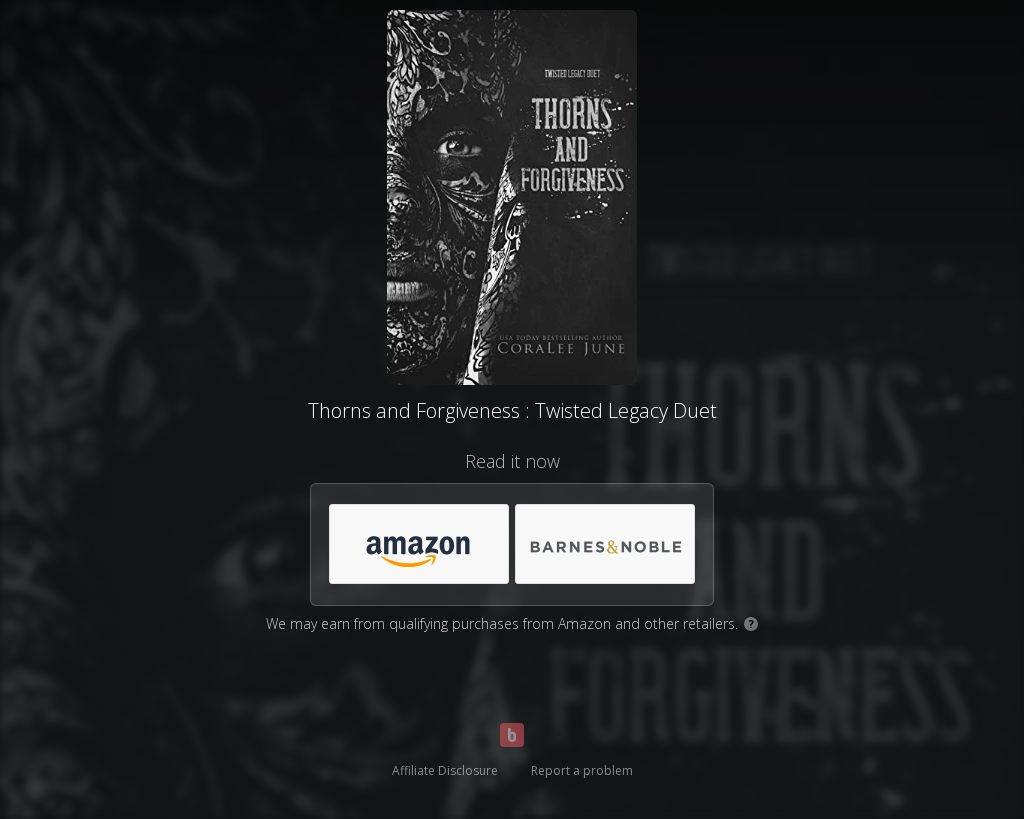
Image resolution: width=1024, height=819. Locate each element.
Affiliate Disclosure (445, 770)
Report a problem (582, 770)
